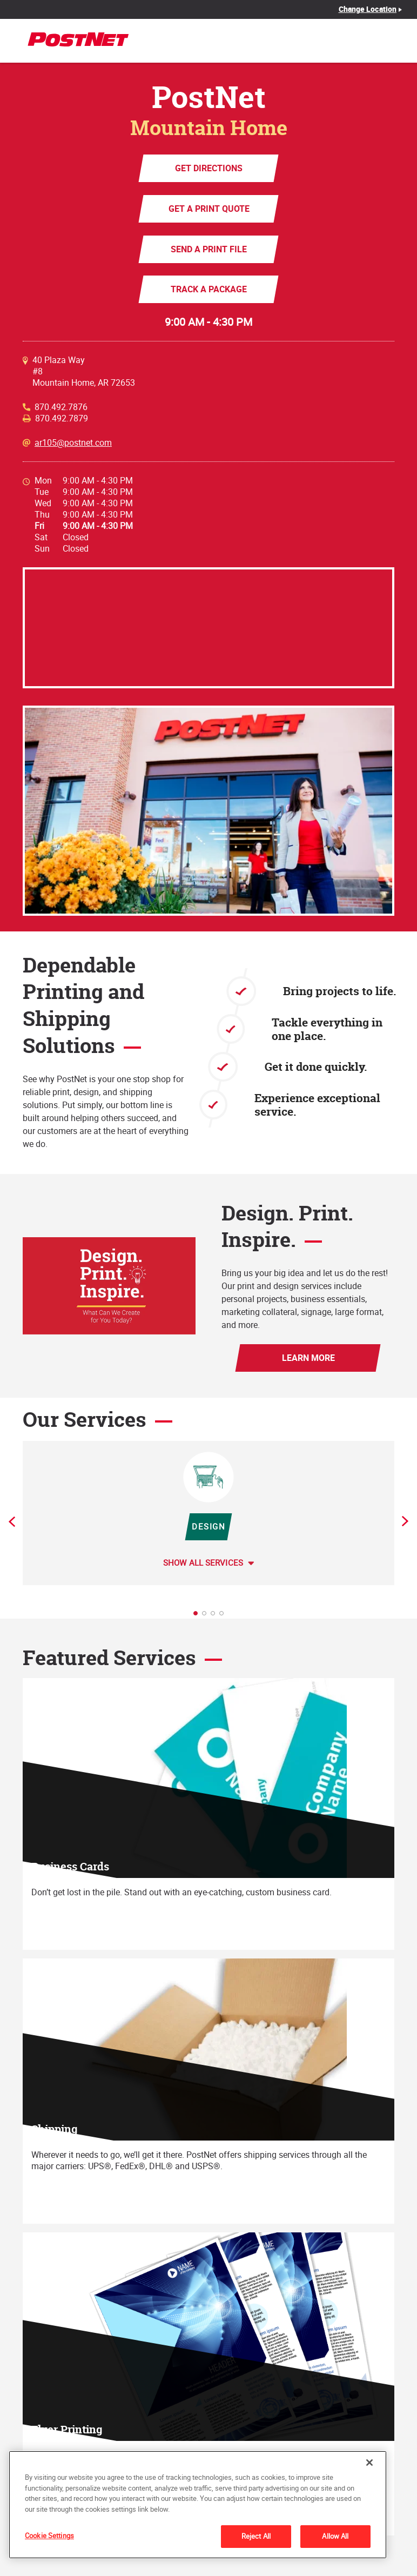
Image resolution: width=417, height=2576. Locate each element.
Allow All (335, 2536)
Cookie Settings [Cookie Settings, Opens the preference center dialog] (49, 2535)
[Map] (208, 627)
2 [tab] (207, 1616)
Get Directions (209, 168)
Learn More (307, 1358)
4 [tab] (224, 1616)
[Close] (369, 2462)
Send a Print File (209, 249)
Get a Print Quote (208, 208)
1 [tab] (198, 1616)
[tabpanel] (208, 1513)
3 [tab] (216, 1616)
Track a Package (209, 289)
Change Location (368, 9)
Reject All (256, 2536)
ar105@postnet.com (73, 442)
